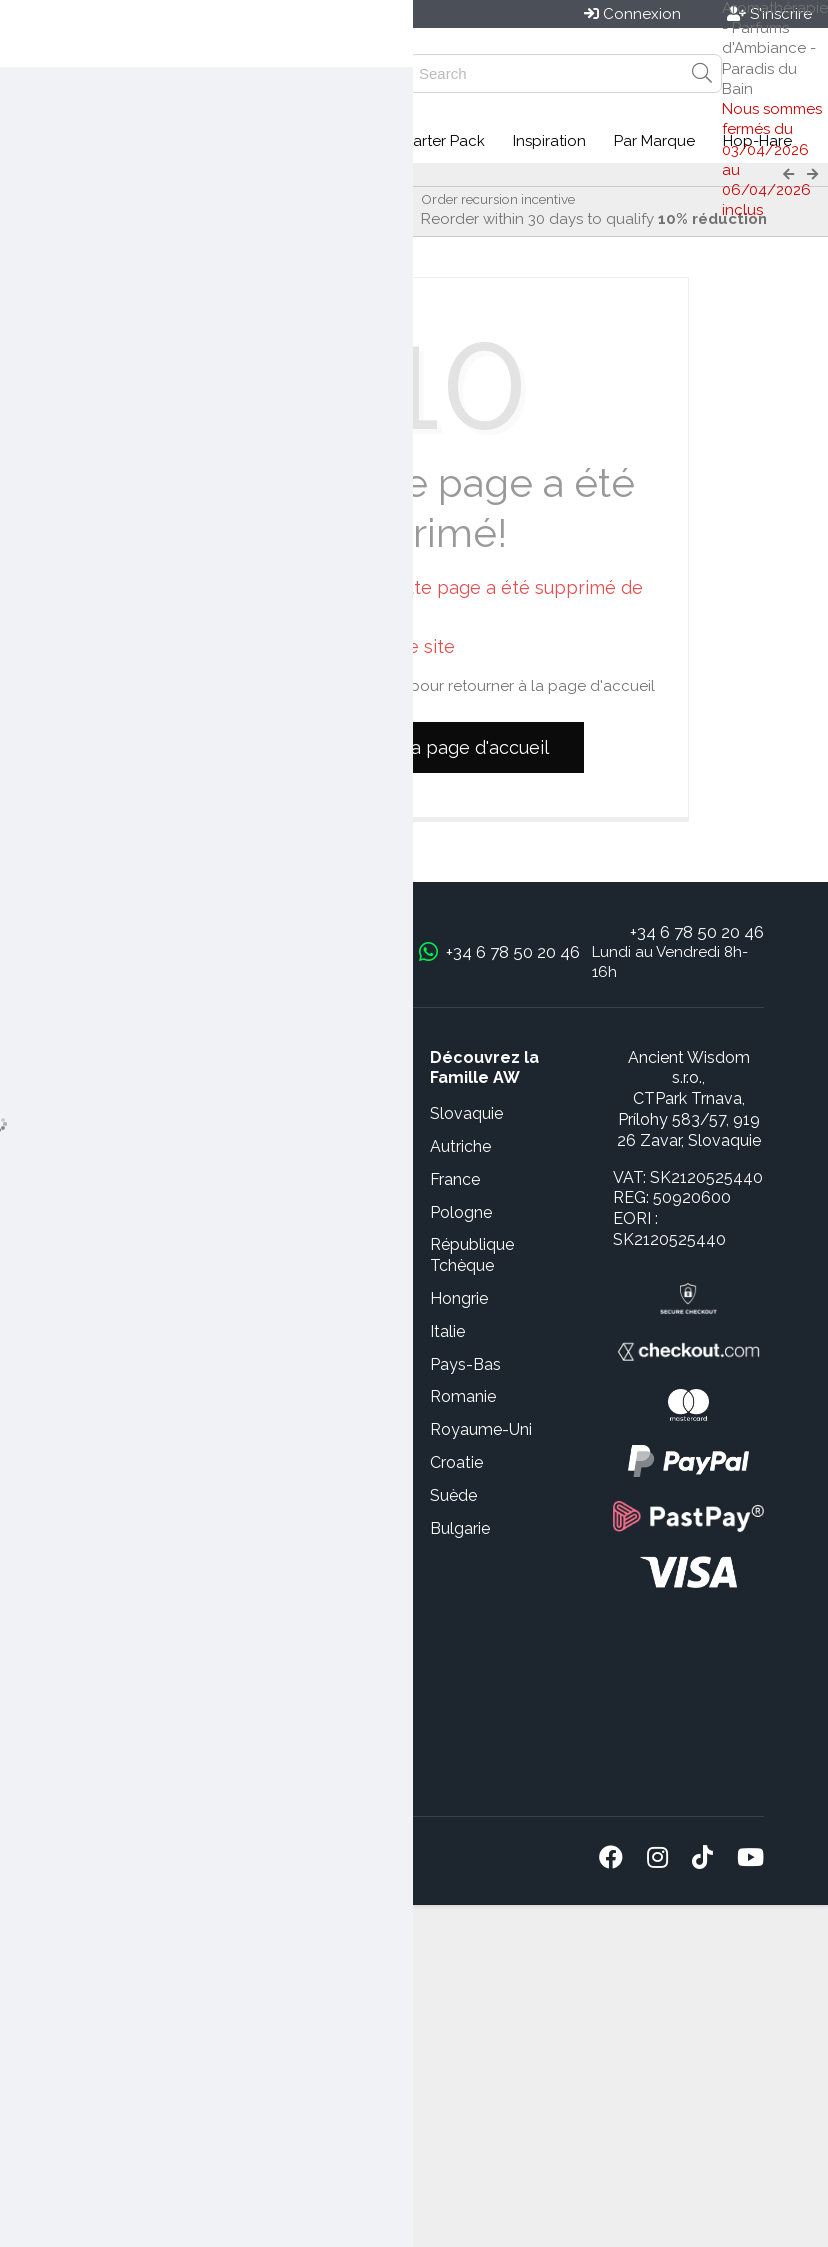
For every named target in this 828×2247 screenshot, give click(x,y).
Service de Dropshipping (113, 1662)
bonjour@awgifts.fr (320, 952)
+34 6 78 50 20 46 (697, 932)
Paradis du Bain (108, 174)
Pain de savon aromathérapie (277, 174)
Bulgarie (460, 1528)
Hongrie (459, 1298)
